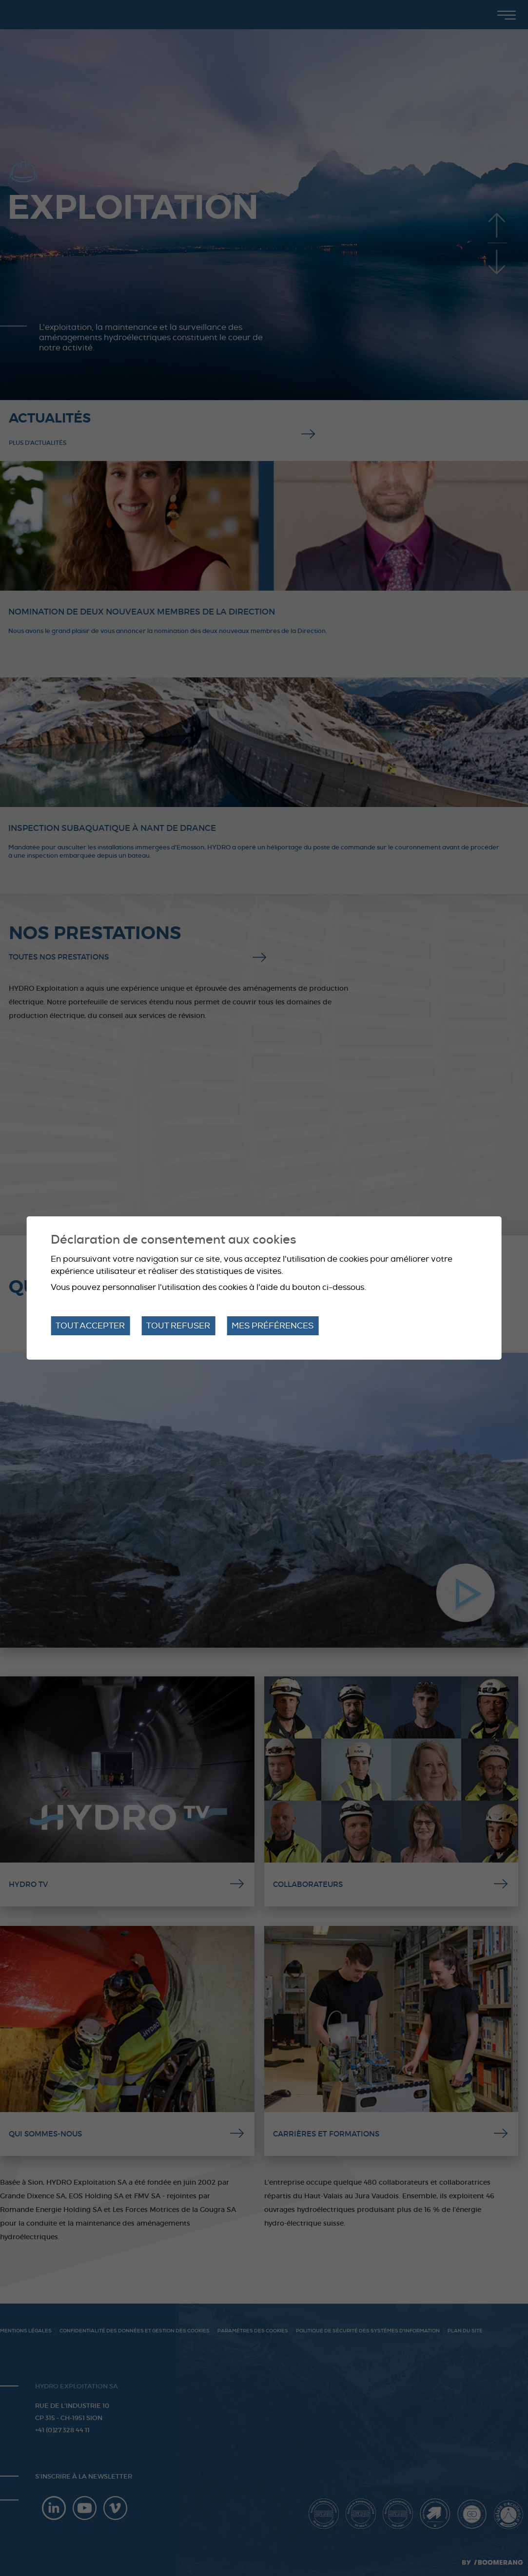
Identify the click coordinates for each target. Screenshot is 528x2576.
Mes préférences (272, 1326)
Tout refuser (178, 1326)
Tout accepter (90, 1326)
